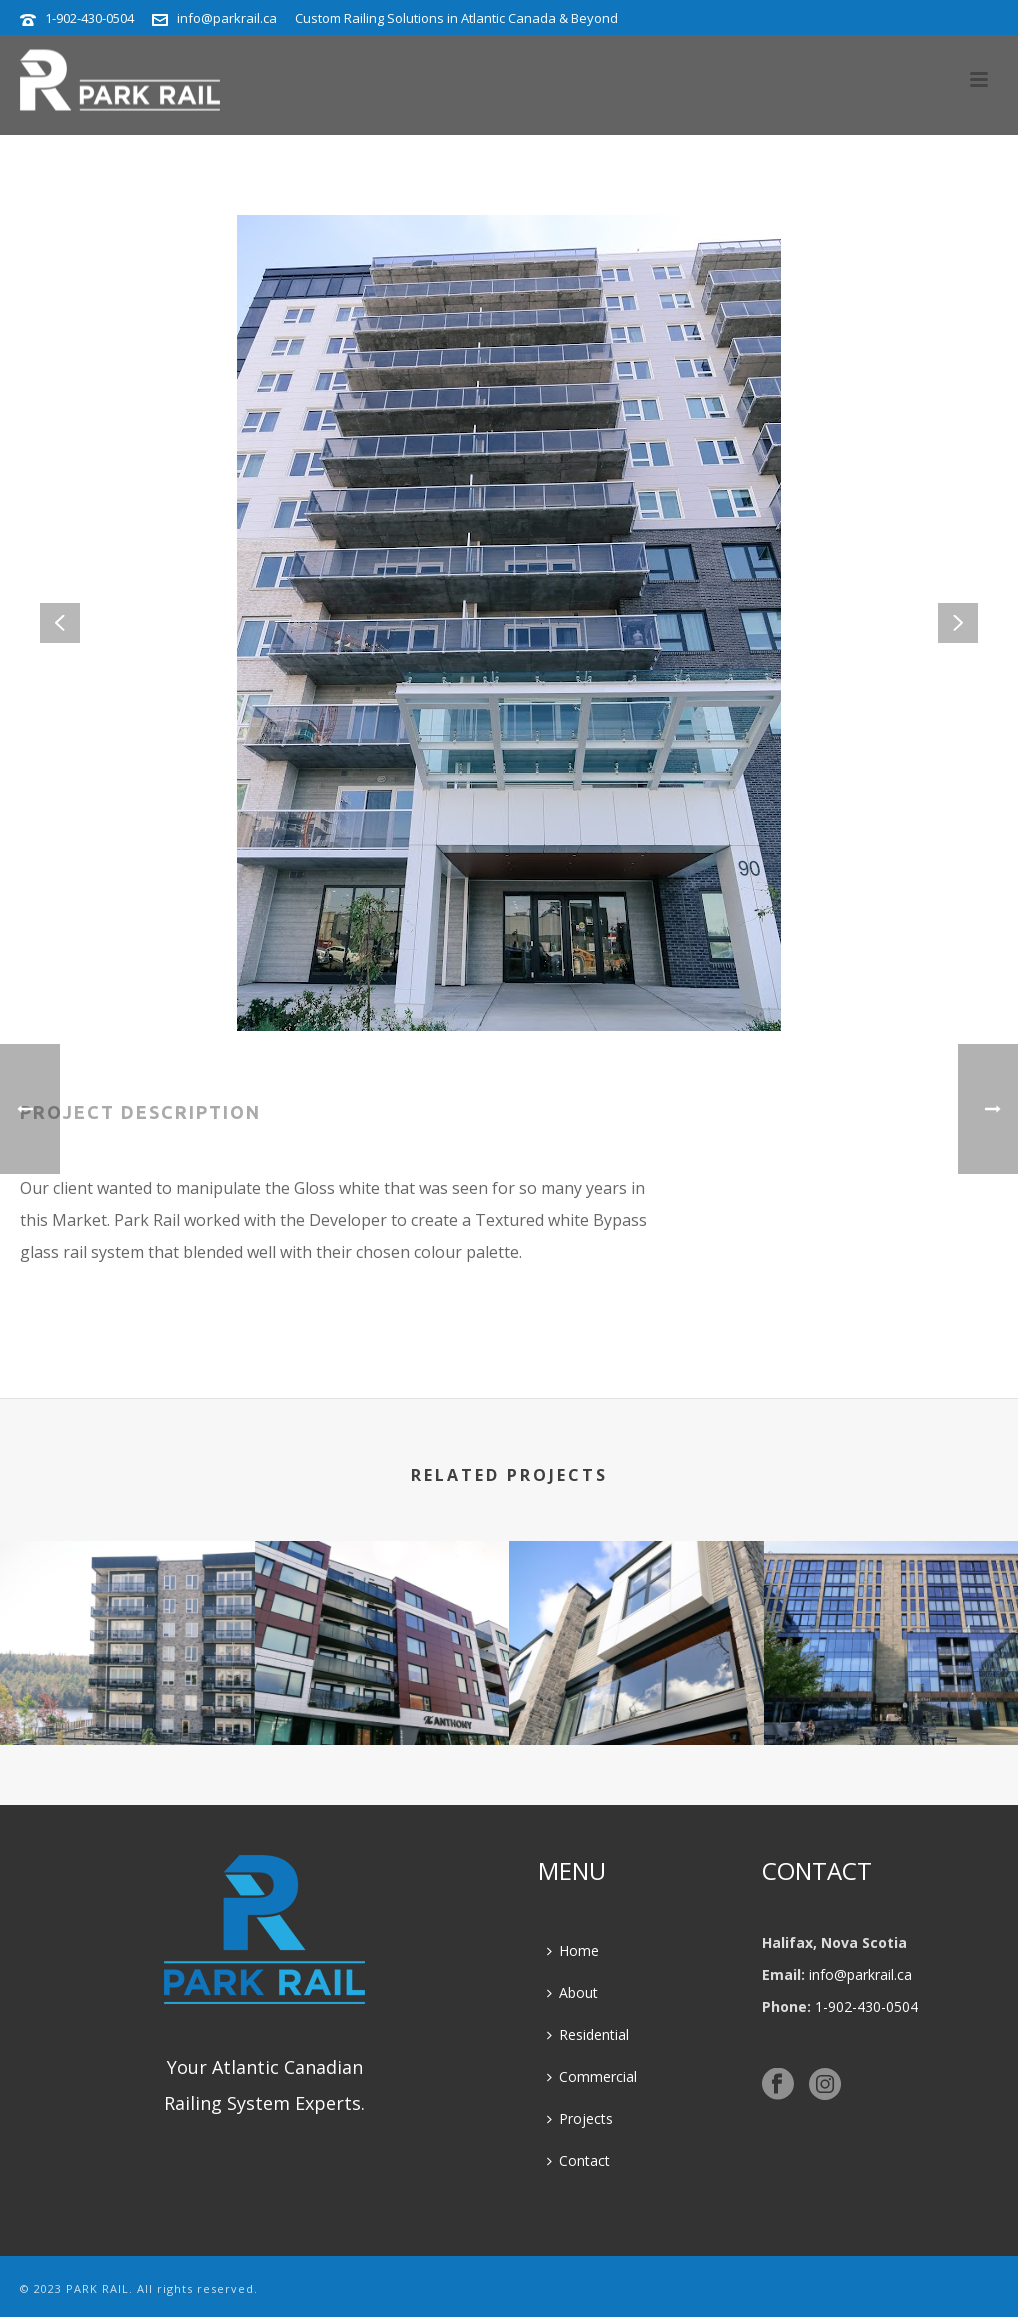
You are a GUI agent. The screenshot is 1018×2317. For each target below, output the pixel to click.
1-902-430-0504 (89, 18)
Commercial (592, 2076)
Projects (580, 2118)
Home (573, 1950)
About (572, 1992)
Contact (578, 2160)
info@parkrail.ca (227, 18)
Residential (588, 2034)
